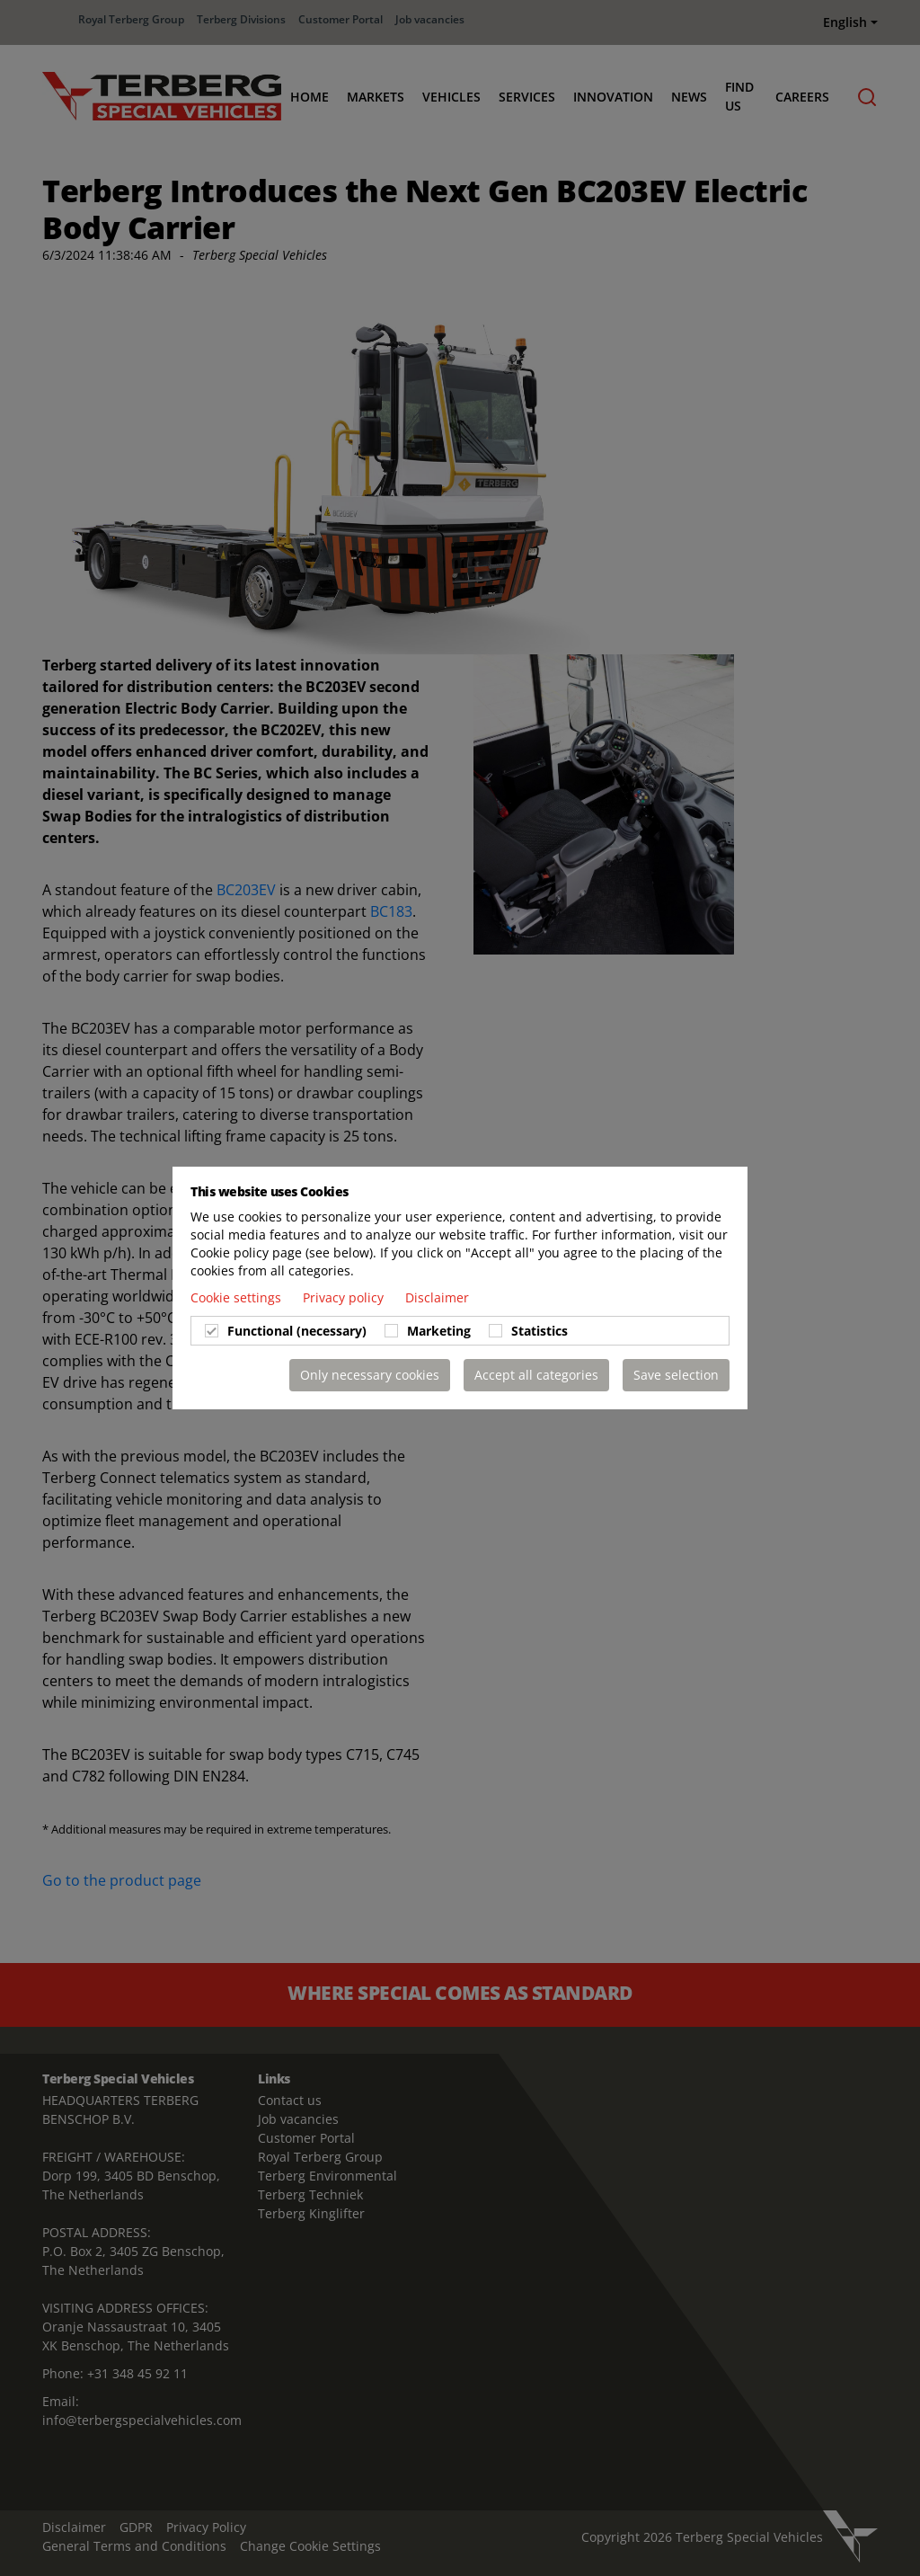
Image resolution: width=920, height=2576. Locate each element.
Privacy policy (345, 1297)
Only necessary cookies (369, 1374)
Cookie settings (237, 1297)
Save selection (676, 1374)
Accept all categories (536, 1374)
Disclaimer (437, 1297)
